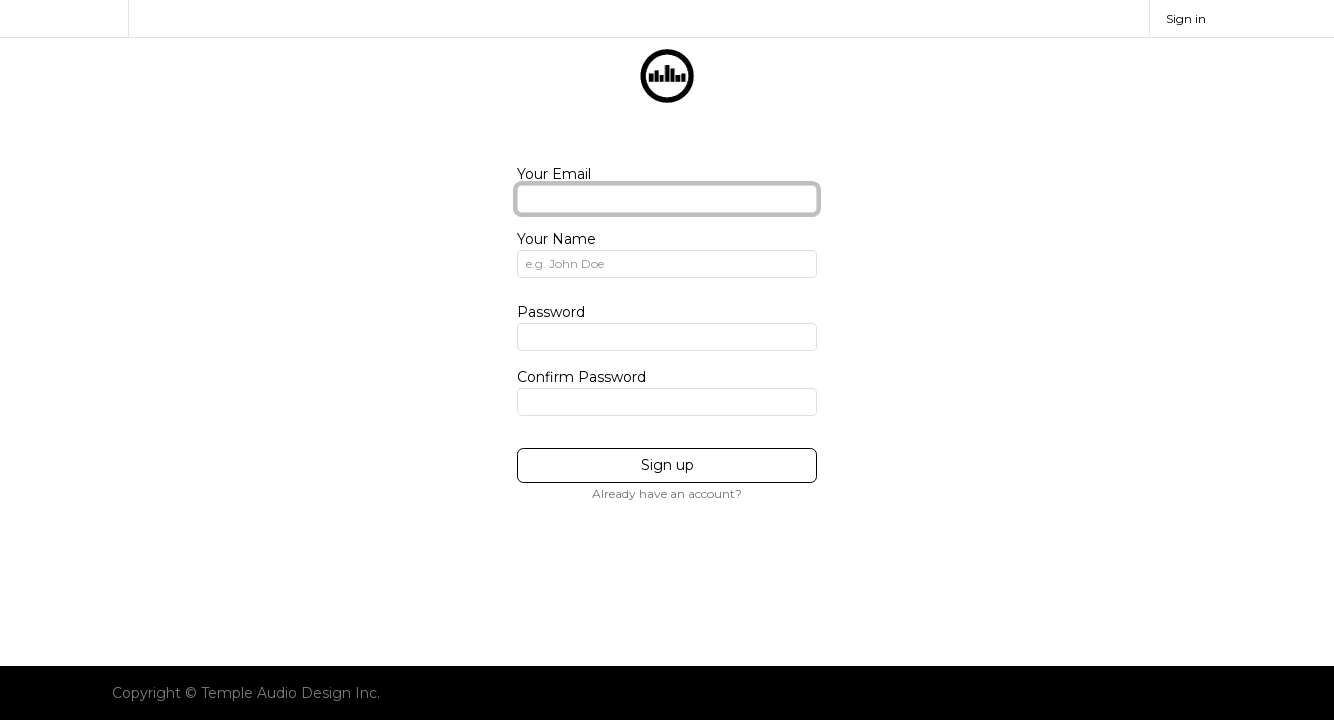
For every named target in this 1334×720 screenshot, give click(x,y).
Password (551, 312)
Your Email (554, 174)
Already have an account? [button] (667, 493)
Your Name (556, 239)
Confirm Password (581, 377)
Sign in (1186, 18)
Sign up (667, 465)
